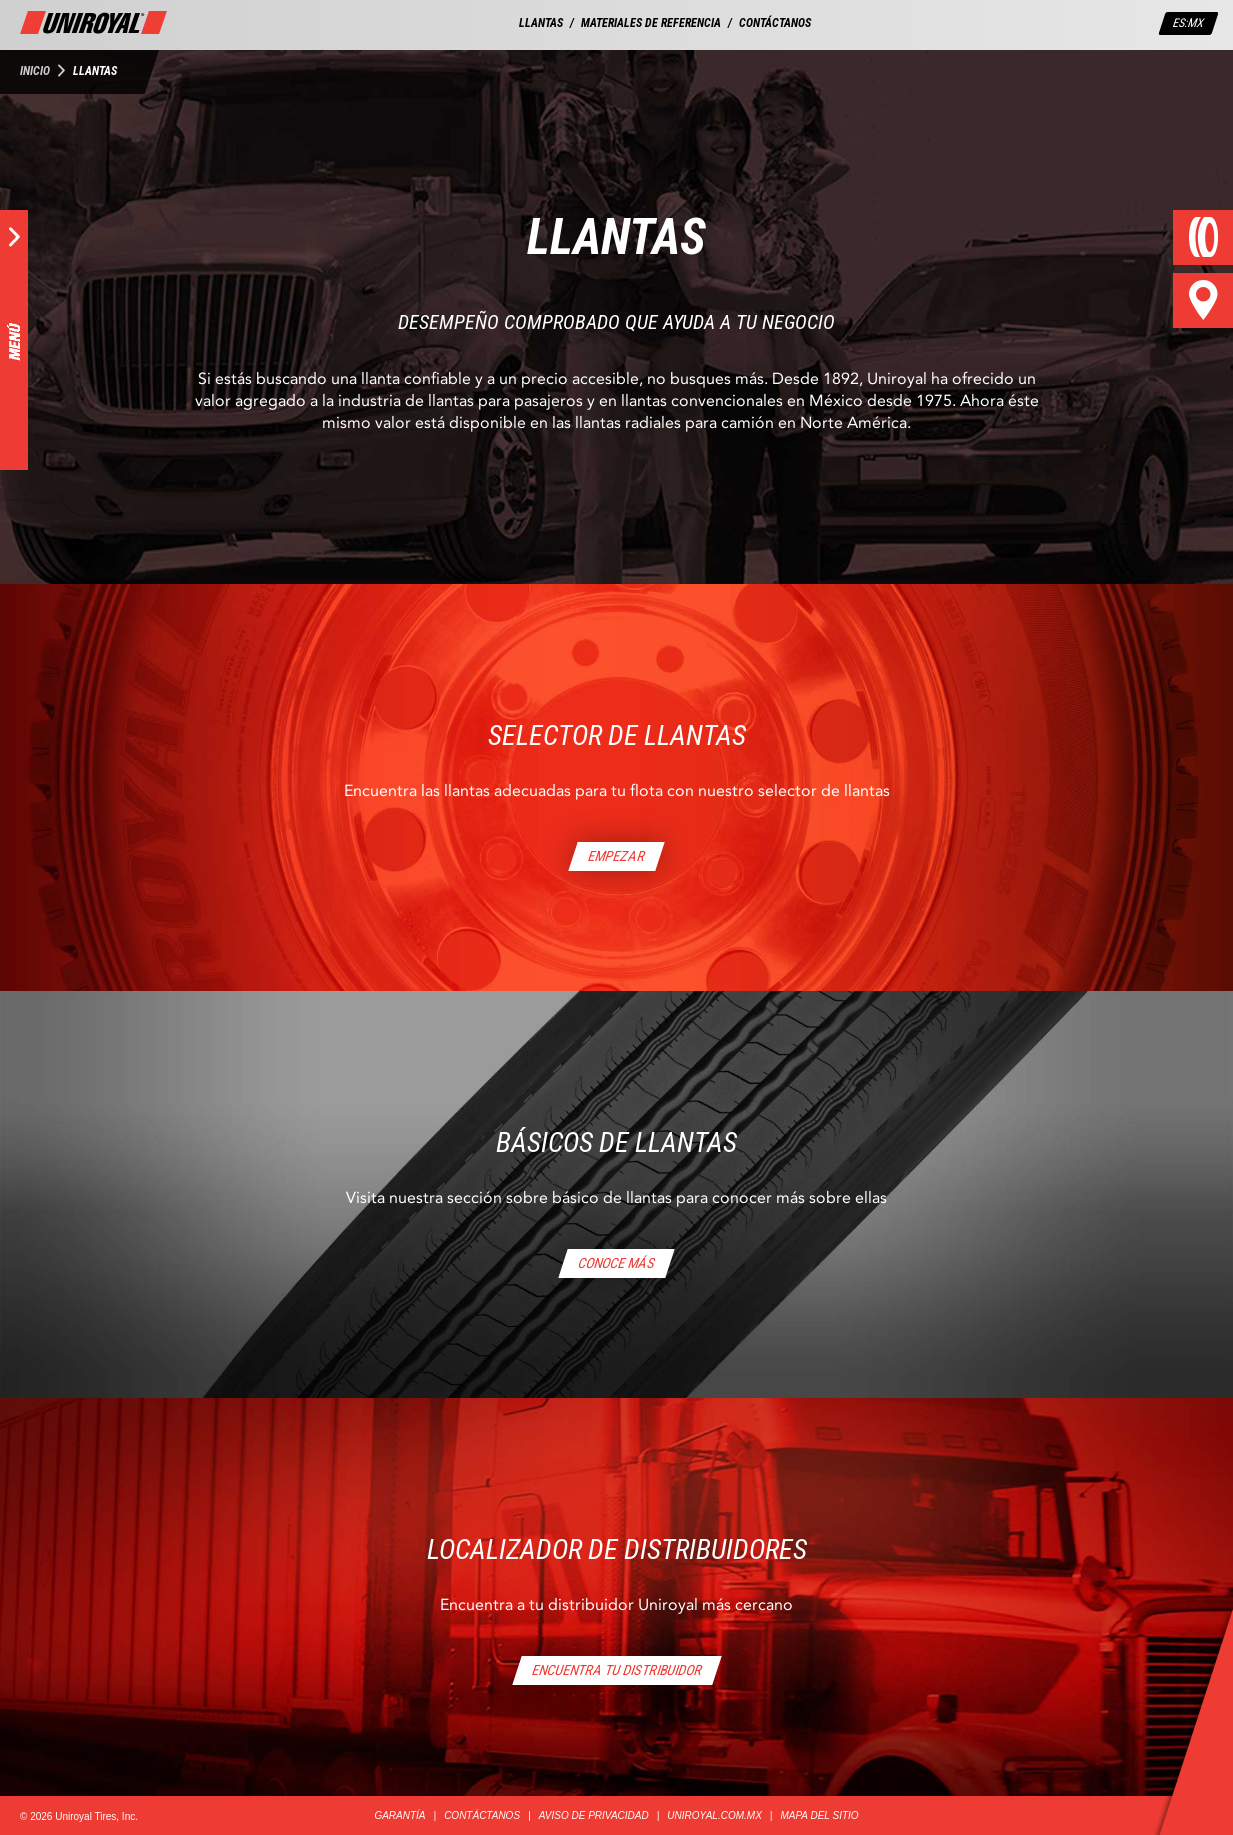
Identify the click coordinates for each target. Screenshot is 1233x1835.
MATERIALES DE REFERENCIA (651, 23)
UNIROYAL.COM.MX (714, 1815)
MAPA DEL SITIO (819, 1815)
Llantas (95, 71)
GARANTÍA (399, 1815)
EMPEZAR (617, 856)
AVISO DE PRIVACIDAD (594, 1815)
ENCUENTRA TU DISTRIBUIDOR (616, 1670)
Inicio (35, 71)
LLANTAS (541, 23)
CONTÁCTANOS (775, 23)
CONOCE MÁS (617, 1263)
